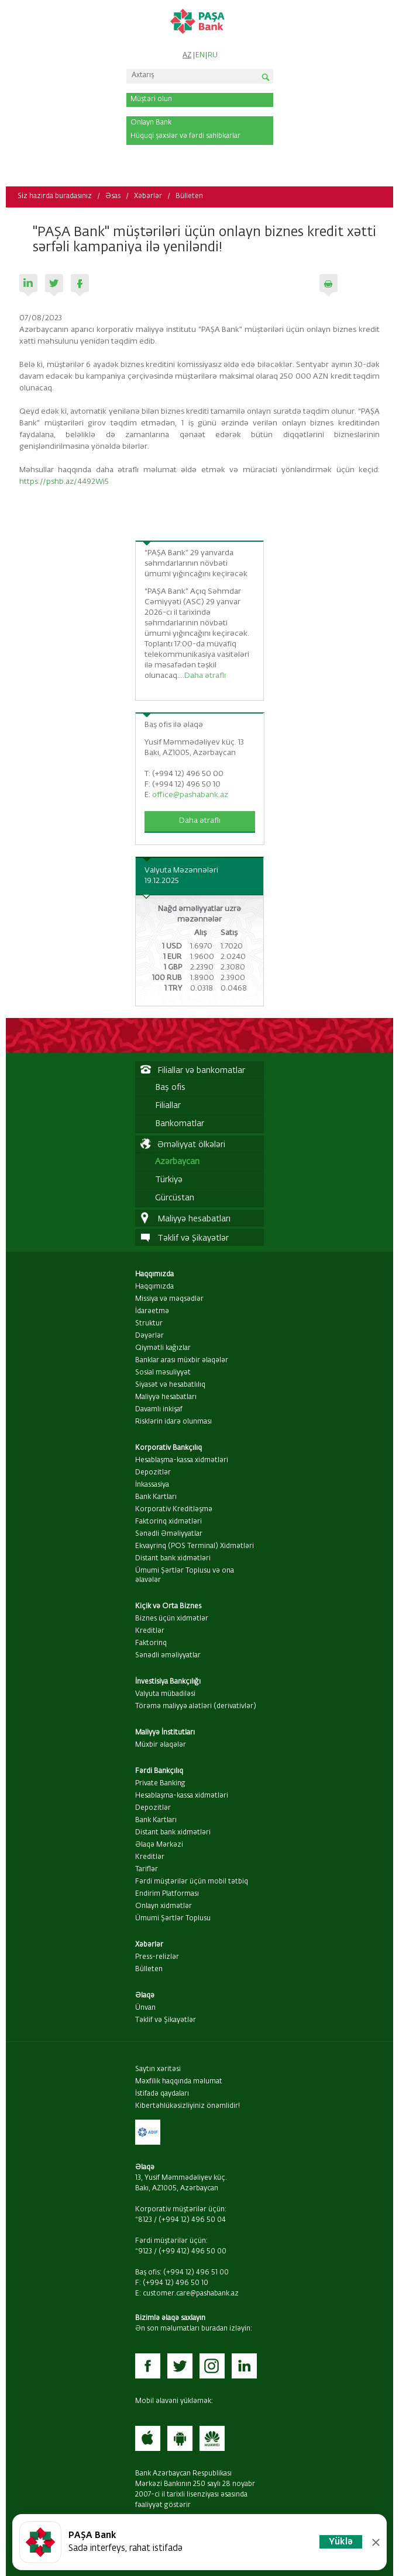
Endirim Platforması (167, 1894)
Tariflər (146, 1869)
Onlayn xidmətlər (163, 1906)
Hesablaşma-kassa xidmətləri (181, 1460)
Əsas (113, 196)
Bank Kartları (156, 1497)
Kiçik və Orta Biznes (168, 1606)
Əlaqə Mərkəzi (159, 1844)
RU (213, 55)
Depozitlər (153, 1472)
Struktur (149, 1323)
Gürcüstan (174, 1198)
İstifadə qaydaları (162, 2093)
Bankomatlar (179, 1124)
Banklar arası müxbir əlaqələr (181, 1360)
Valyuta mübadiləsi (165, 1694)
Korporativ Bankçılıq (168, 1448)
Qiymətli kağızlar (163, 1348)
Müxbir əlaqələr (160, 1745)
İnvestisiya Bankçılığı (168, 1681)
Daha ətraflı (205, 676)
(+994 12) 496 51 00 (196, 2272)
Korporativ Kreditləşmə (173, 1509)
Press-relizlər (157, 1957)
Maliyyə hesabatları (166, 1397)
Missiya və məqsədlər (169, 1299)
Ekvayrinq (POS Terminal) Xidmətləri (194, 1546)
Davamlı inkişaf (159, 1409)
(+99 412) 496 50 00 (192, 2251)
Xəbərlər (148, 196)
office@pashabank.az (190, 795)
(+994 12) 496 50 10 (175, 2283)
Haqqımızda (154, 1274)
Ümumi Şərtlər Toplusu (173, 1918)
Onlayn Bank (150, 122)
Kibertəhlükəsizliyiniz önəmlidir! (187, 2106)
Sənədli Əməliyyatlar (168, 1534)
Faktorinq (151, 1643)
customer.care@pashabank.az (191, 2293)
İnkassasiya (152, 1484)
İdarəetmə (152, 1311)
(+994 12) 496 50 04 (192, 2220)
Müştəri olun (151, 99)
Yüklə (341, 2541)
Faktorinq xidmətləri (168, 1521)
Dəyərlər (149, 1335)
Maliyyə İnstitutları (165, 1732)
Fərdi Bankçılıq (159, 1771)
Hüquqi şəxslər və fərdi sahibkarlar (185, 136)
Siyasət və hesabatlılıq (170, 1385)
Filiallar (168, 1106)
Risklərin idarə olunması (173, 1421)
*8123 (143, 2220)
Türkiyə (169, 1180)
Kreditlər (149, 1631)
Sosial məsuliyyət (163, 1372)
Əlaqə (144, 1995)
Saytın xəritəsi (158, 2069)
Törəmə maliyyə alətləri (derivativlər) (195, 1706)
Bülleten (189, 196)
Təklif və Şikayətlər (165, 2020)
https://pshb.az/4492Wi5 (64, 482)
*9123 (143, 2251)
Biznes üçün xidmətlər (171, 1618)
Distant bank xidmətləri (173, 1558)
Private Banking (160, 1783)
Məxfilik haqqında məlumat (178, 2081)
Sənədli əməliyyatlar (168, 1655)
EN (200, 55)
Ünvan (145, 2007)
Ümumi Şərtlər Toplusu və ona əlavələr (184, 1575)
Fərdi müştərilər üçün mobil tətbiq (191, 1881)
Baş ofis (170, 1087)
